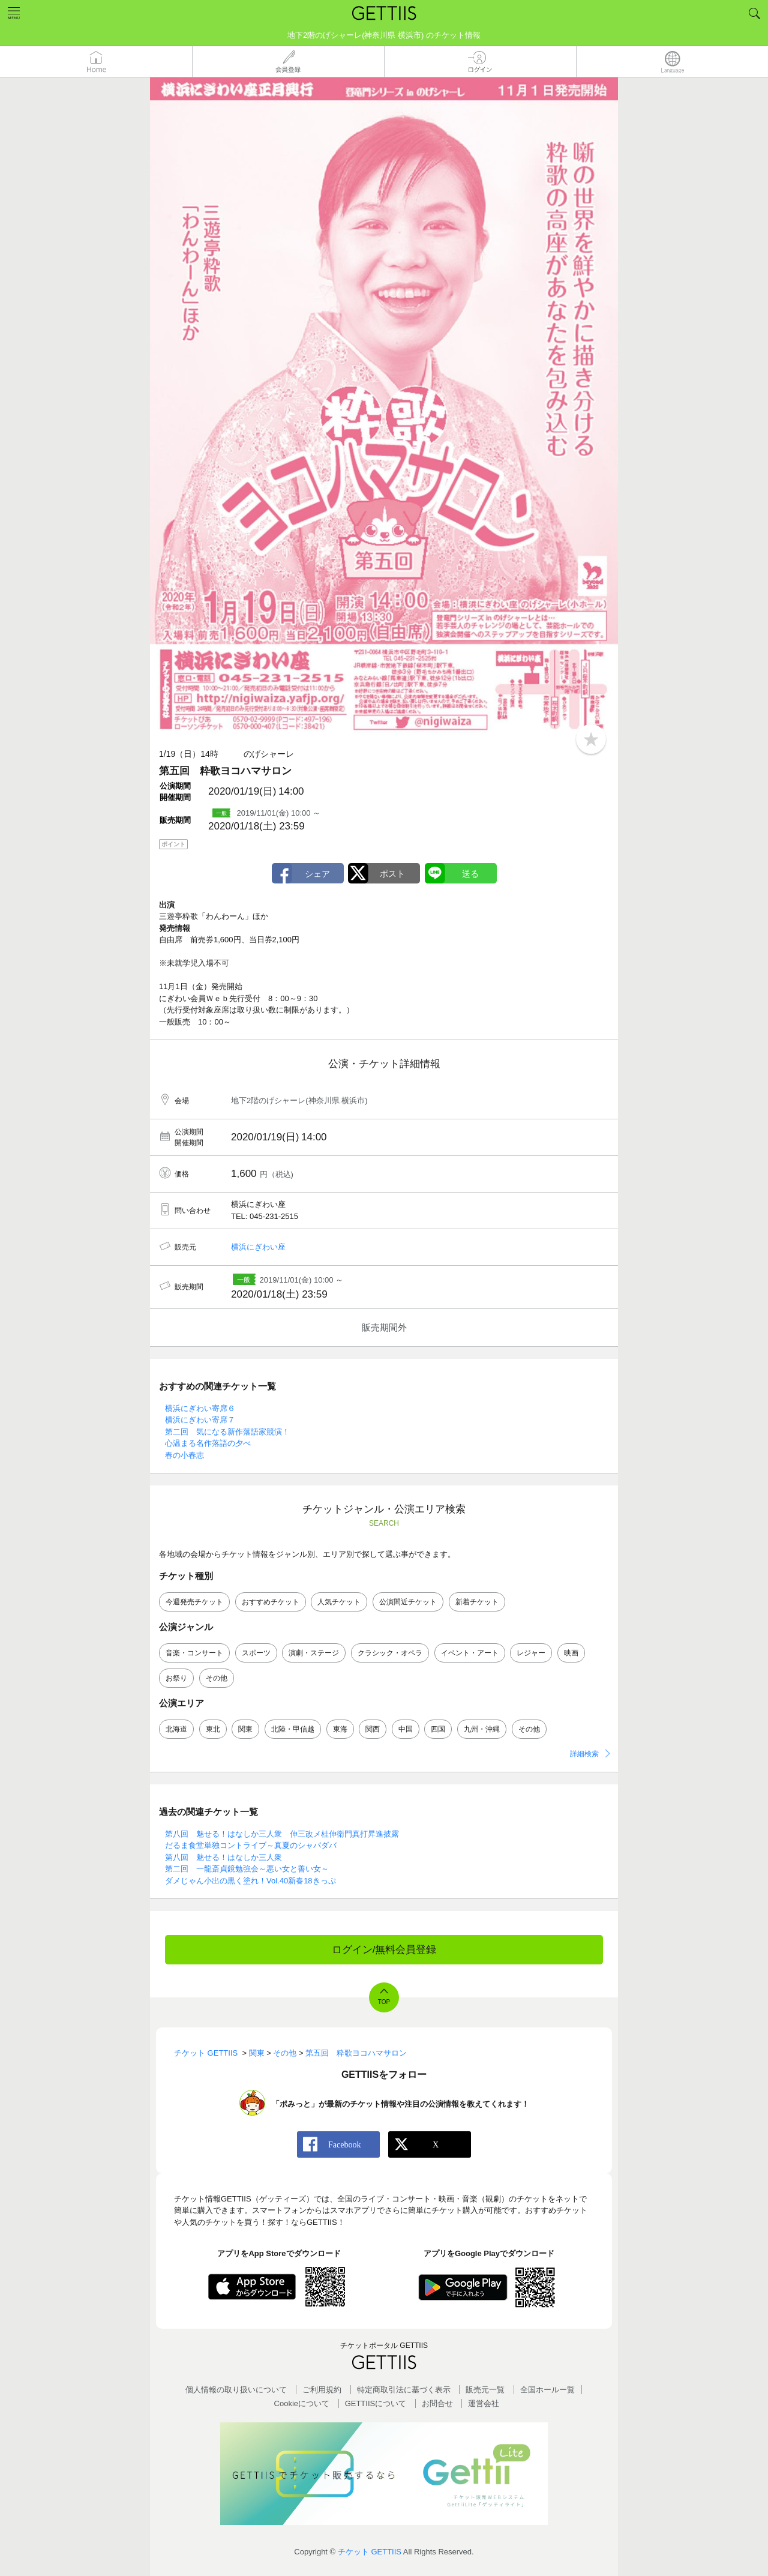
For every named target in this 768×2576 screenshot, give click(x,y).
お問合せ (437, 2403)
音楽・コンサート (194, 1653)
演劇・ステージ (314, 1653)
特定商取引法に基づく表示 (404, 2389)
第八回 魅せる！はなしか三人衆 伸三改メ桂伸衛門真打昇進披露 (282, 1833)
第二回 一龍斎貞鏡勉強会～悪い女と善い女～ (247, 1868)
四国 (438, 1729)
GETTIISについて (376, 2403)
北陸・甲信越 (292, 1729)
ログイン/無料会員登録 (384, 1949)
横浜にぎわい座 (258, 1246)
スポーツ (256, 1653)
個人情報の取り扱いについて (236, 2389)
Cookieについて (301, 2403)
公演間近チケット (408, 1602)
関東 (245, 1729)
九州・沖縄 (482, 1729)
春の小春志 (184, 1455)
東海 (340, 1729)
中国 (405, 1729)
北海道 (176, 1729)
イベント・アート (470, 1653)
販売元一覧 (485, 2389)
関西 (372, 1729)
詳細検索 (584, 1754)
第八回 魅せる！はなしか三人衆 (223, 1857)
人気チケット (339, 1602)
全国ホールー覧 (547, 2389)
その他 (216, 1678)
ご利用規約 (321, 2389)
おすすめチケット (270, 1602)
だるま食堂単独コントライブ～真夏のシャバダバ (251, 1845)
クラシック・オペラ (390, 1653)
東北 (213, 1729)
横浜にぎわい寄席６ (200, 1408)
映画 (571, 1653)
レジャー (531, 1653)
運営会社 (483, 2403)
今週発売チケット (194, 1602)
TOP (384, 2002)
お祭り (176, 1678)
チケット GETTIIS (369, 2551)
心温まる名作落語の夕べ (208, 1443)
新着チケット (477, 1602)
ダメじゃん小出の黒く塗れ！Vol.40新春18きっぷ (250, 1880)
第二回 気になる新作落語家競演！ (227, 1431)
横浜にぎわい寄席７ (200, 1419)
